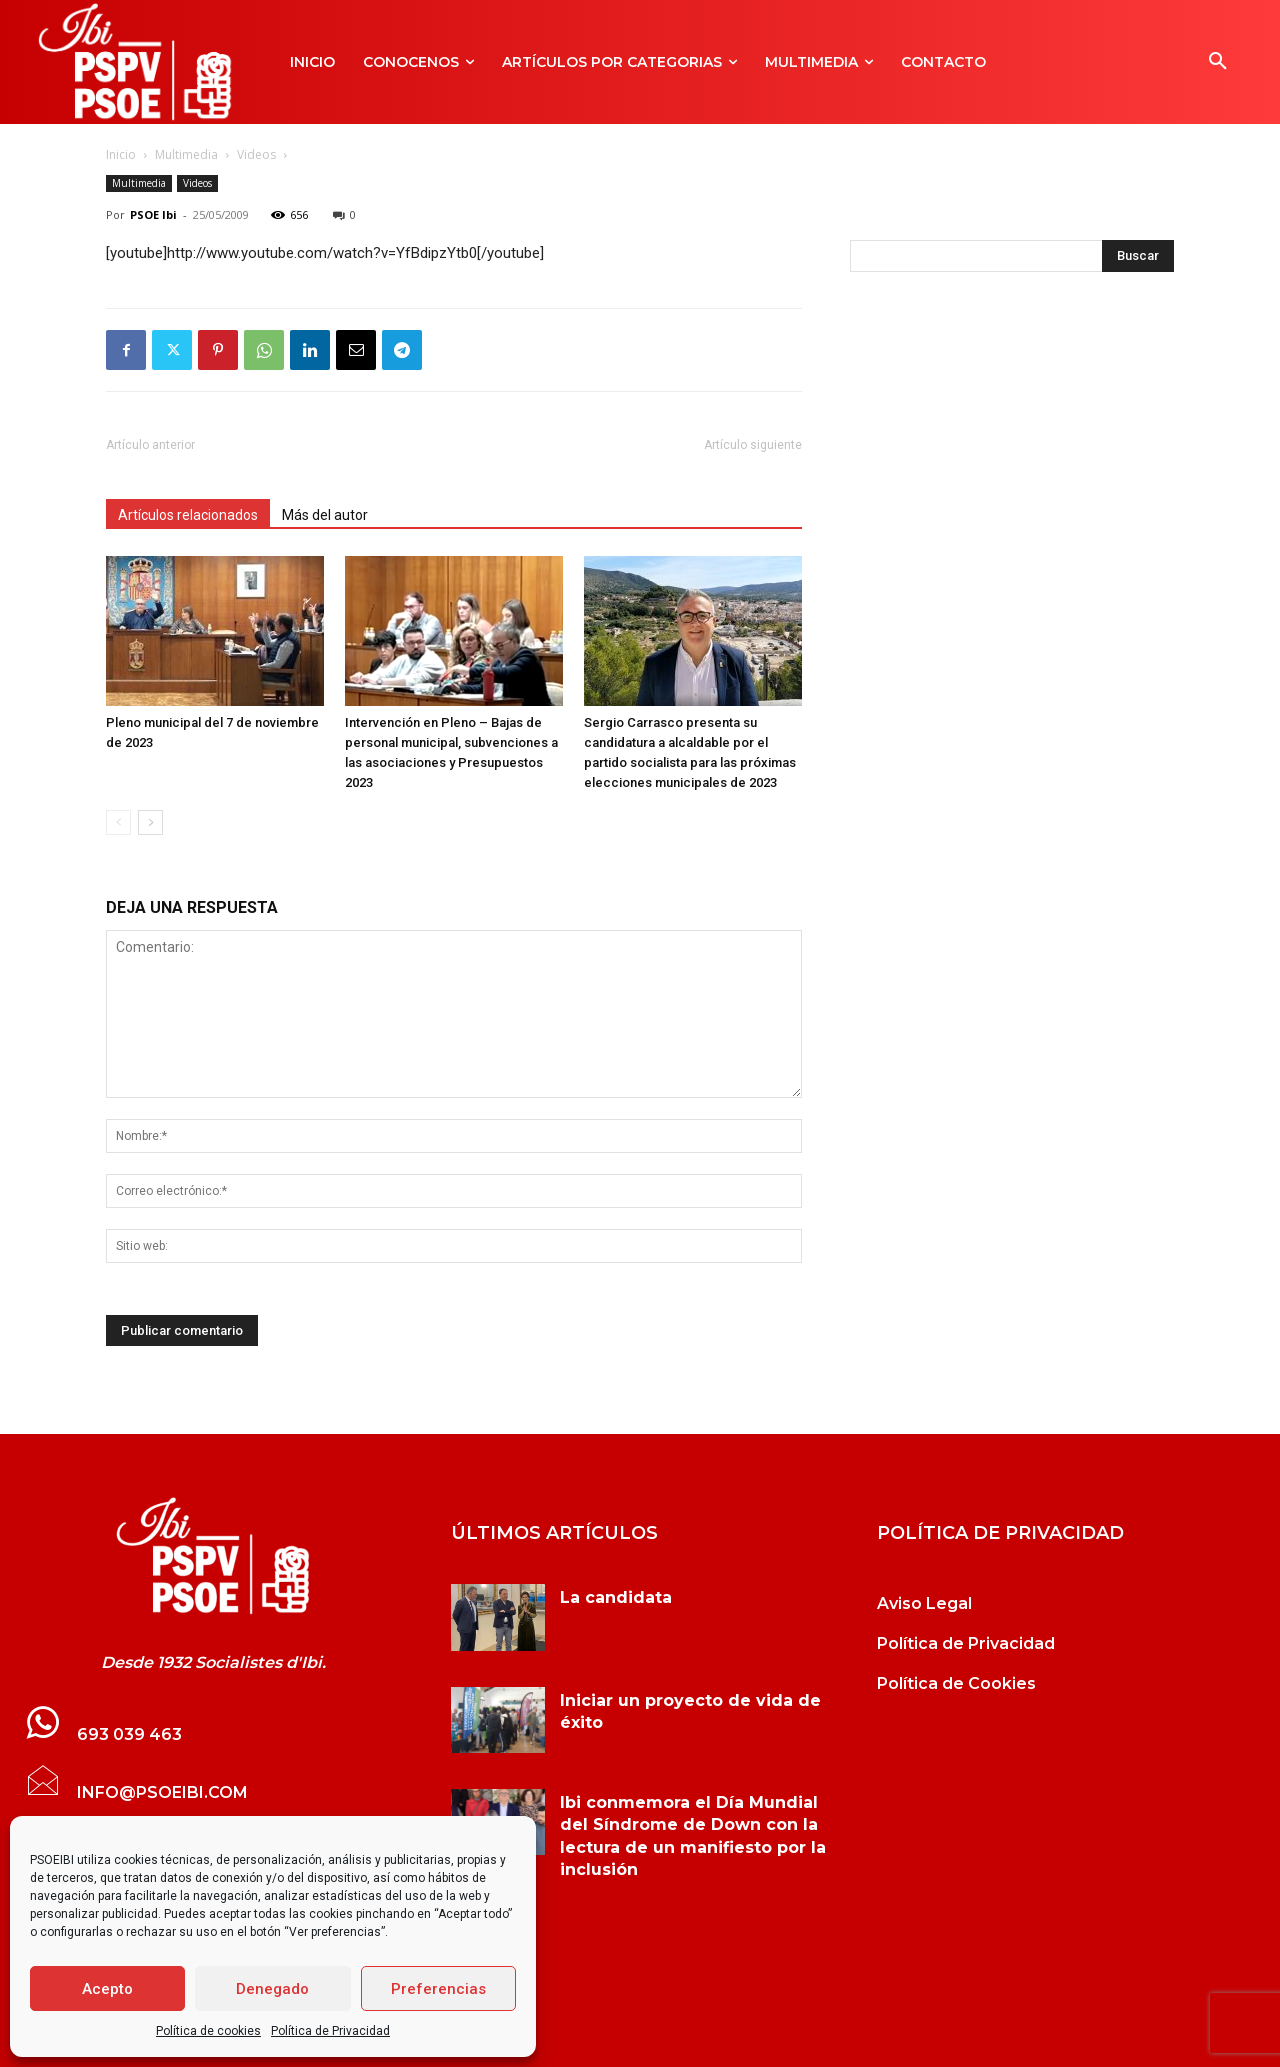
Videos (256, 154)
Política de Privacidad (330, 2031)
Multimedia (186, 154)
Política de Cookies (956, 1683)
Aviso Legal (924, 1603)
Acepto (107, 1989)
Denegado (272, 1989)
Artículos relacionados (188, 515)
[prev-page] (118, 822)
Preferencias (438, 1989)
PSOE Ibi (153, 214)
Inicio (121, 154)
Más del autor (325, 515)
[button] (1218, 62)
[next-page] (150, 822)
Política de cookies (208, 2031)
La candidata (616, 1597)
